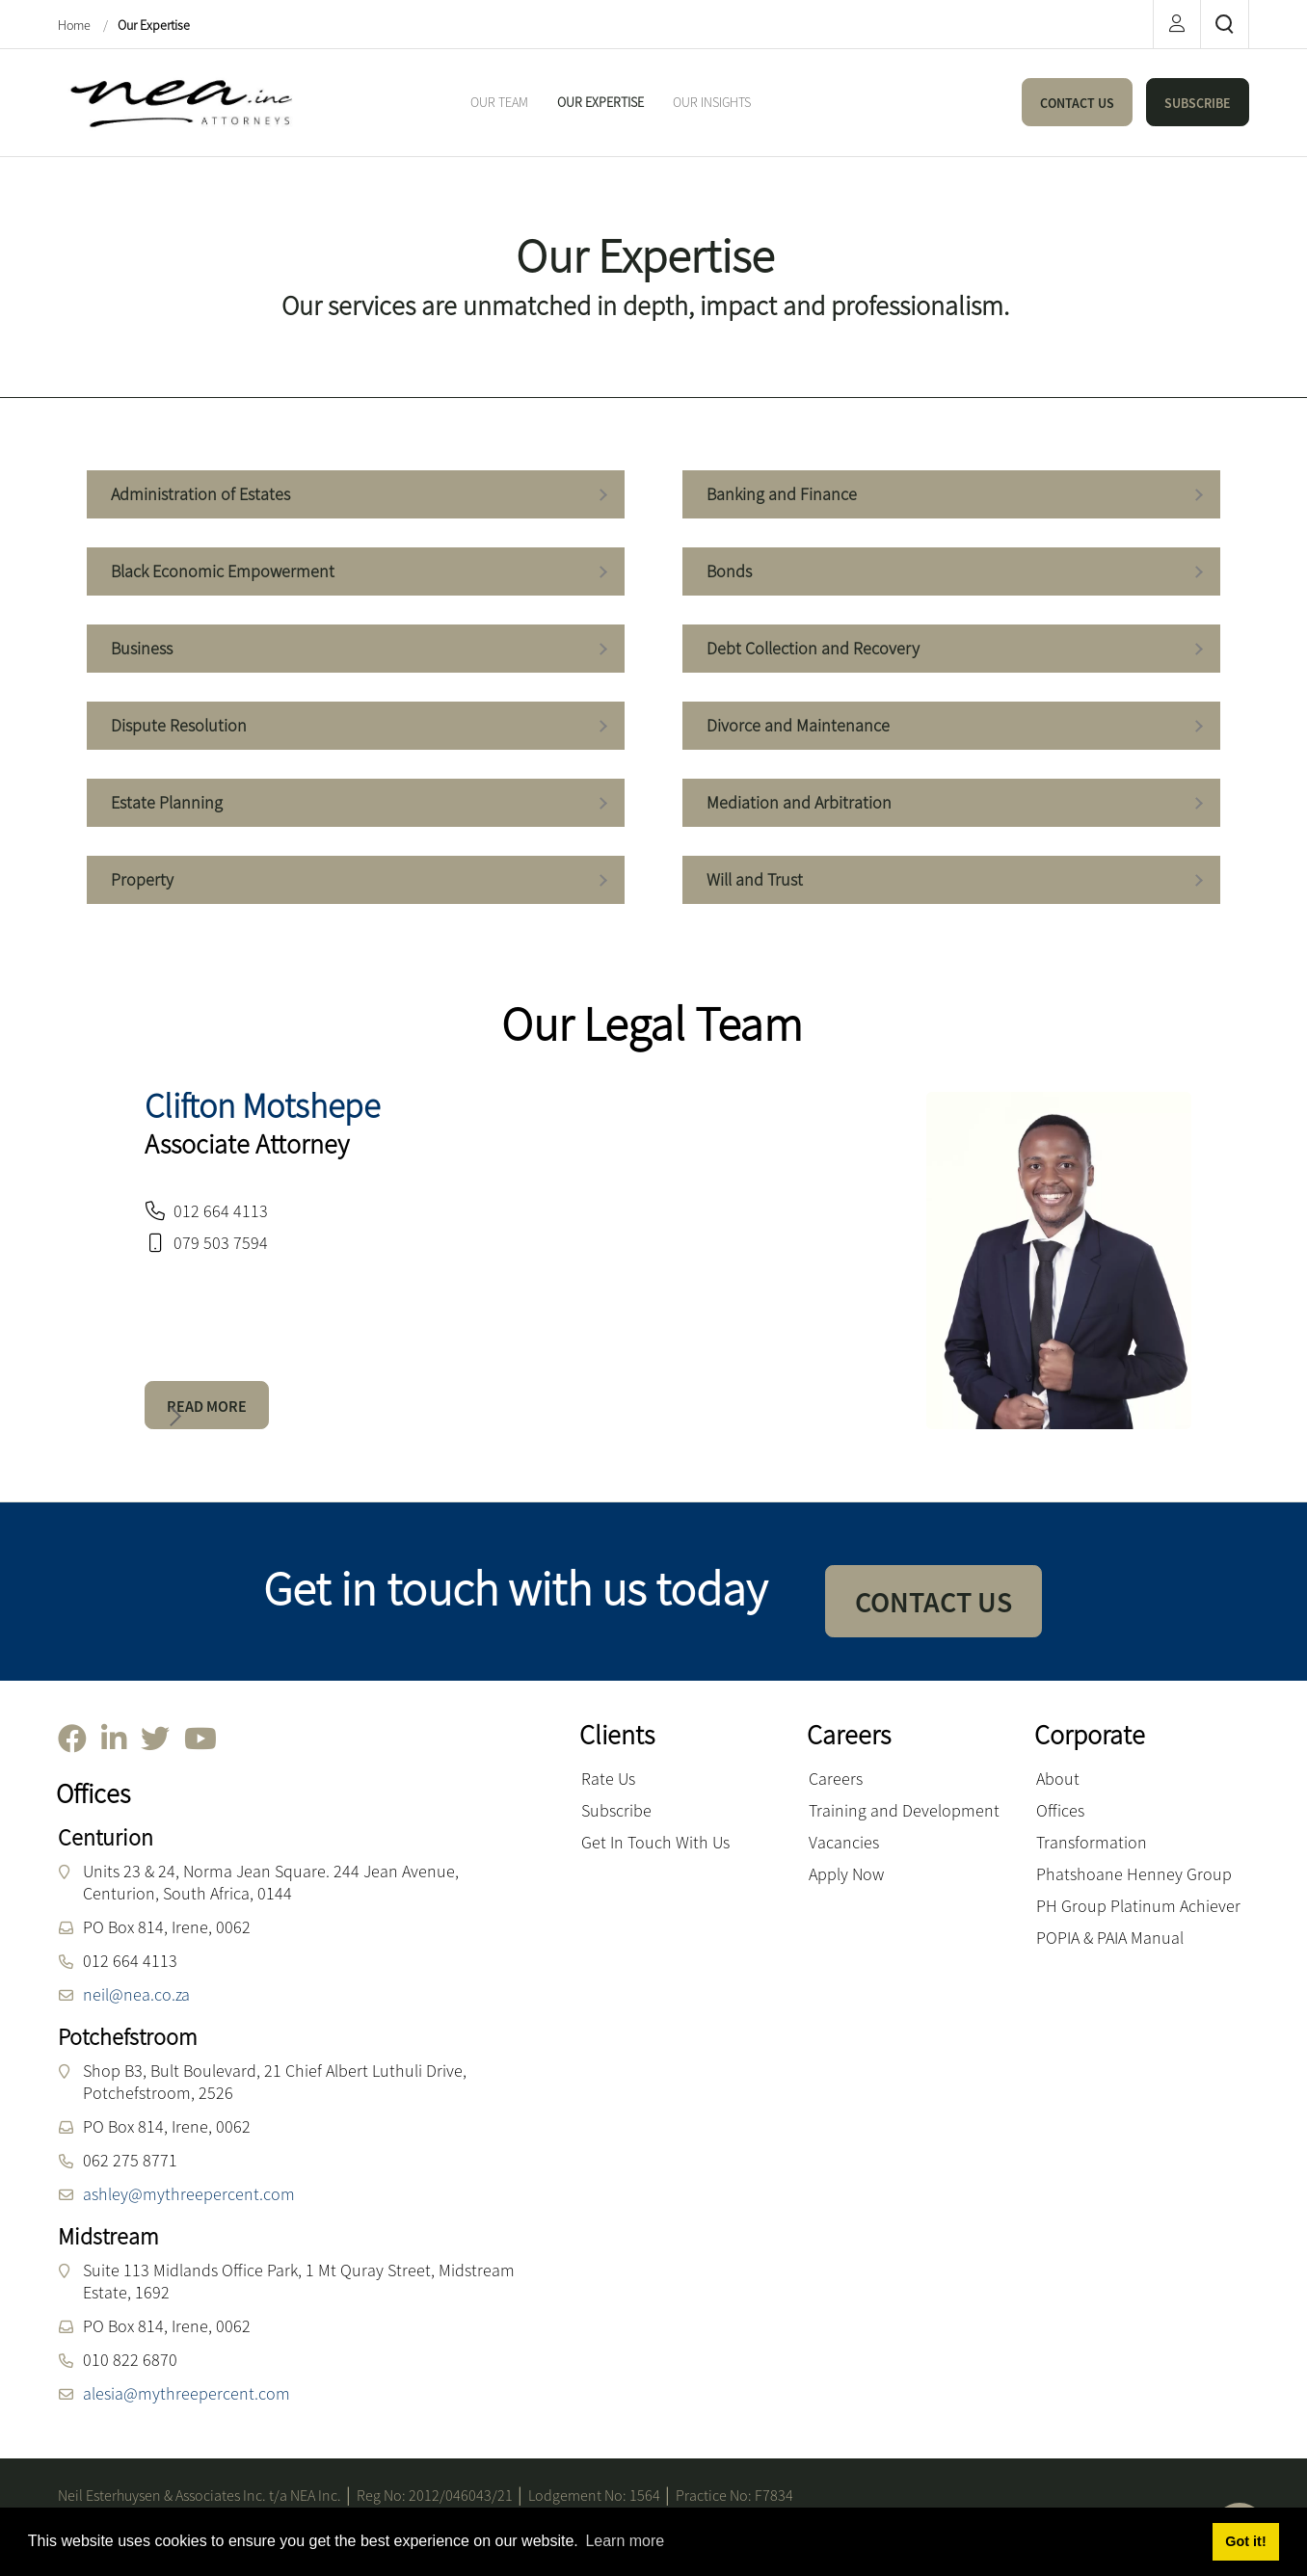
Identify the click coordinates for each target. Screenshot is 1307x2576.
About (1058, 1778)
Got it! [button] (1245, 2541)
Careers (836, 1778)
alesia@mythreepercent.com (186, 2393)
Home (75, 25)
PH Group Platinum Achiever (1138, 1906)
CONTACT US (1077, 103)
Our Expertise (154, 25)
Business (356, 650)
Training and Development (904, 1810)
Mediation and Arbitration (952, 804)
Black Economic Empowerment (356, 573)
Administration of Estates (356, 496)
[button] (171, 1417)
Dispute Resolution (356, 727)
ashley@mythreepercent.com (189, 2194)
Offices (1060, 1810)
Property (356, 881)
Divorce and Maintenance (952, 727)
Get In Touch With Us (655, 1842)
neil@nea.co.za (136, 1994)
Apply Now (846, 1874)
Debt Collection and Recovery (952, 650)
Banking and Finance (952, 496)
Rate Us (608, 1778)
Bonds (952, 573)
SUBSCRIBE (1197, 103)
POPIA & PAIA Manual (1110, 1937)
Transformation (1091, 1842)
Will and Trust (952, 881)
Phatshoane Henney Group (1134, 1874)
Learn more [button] (624, 2541)
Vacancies (844, 1842)
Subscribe (616, 1810)
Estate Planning (356, 804)
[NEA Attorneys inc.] (178, 101)
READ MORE (207, 1406)
